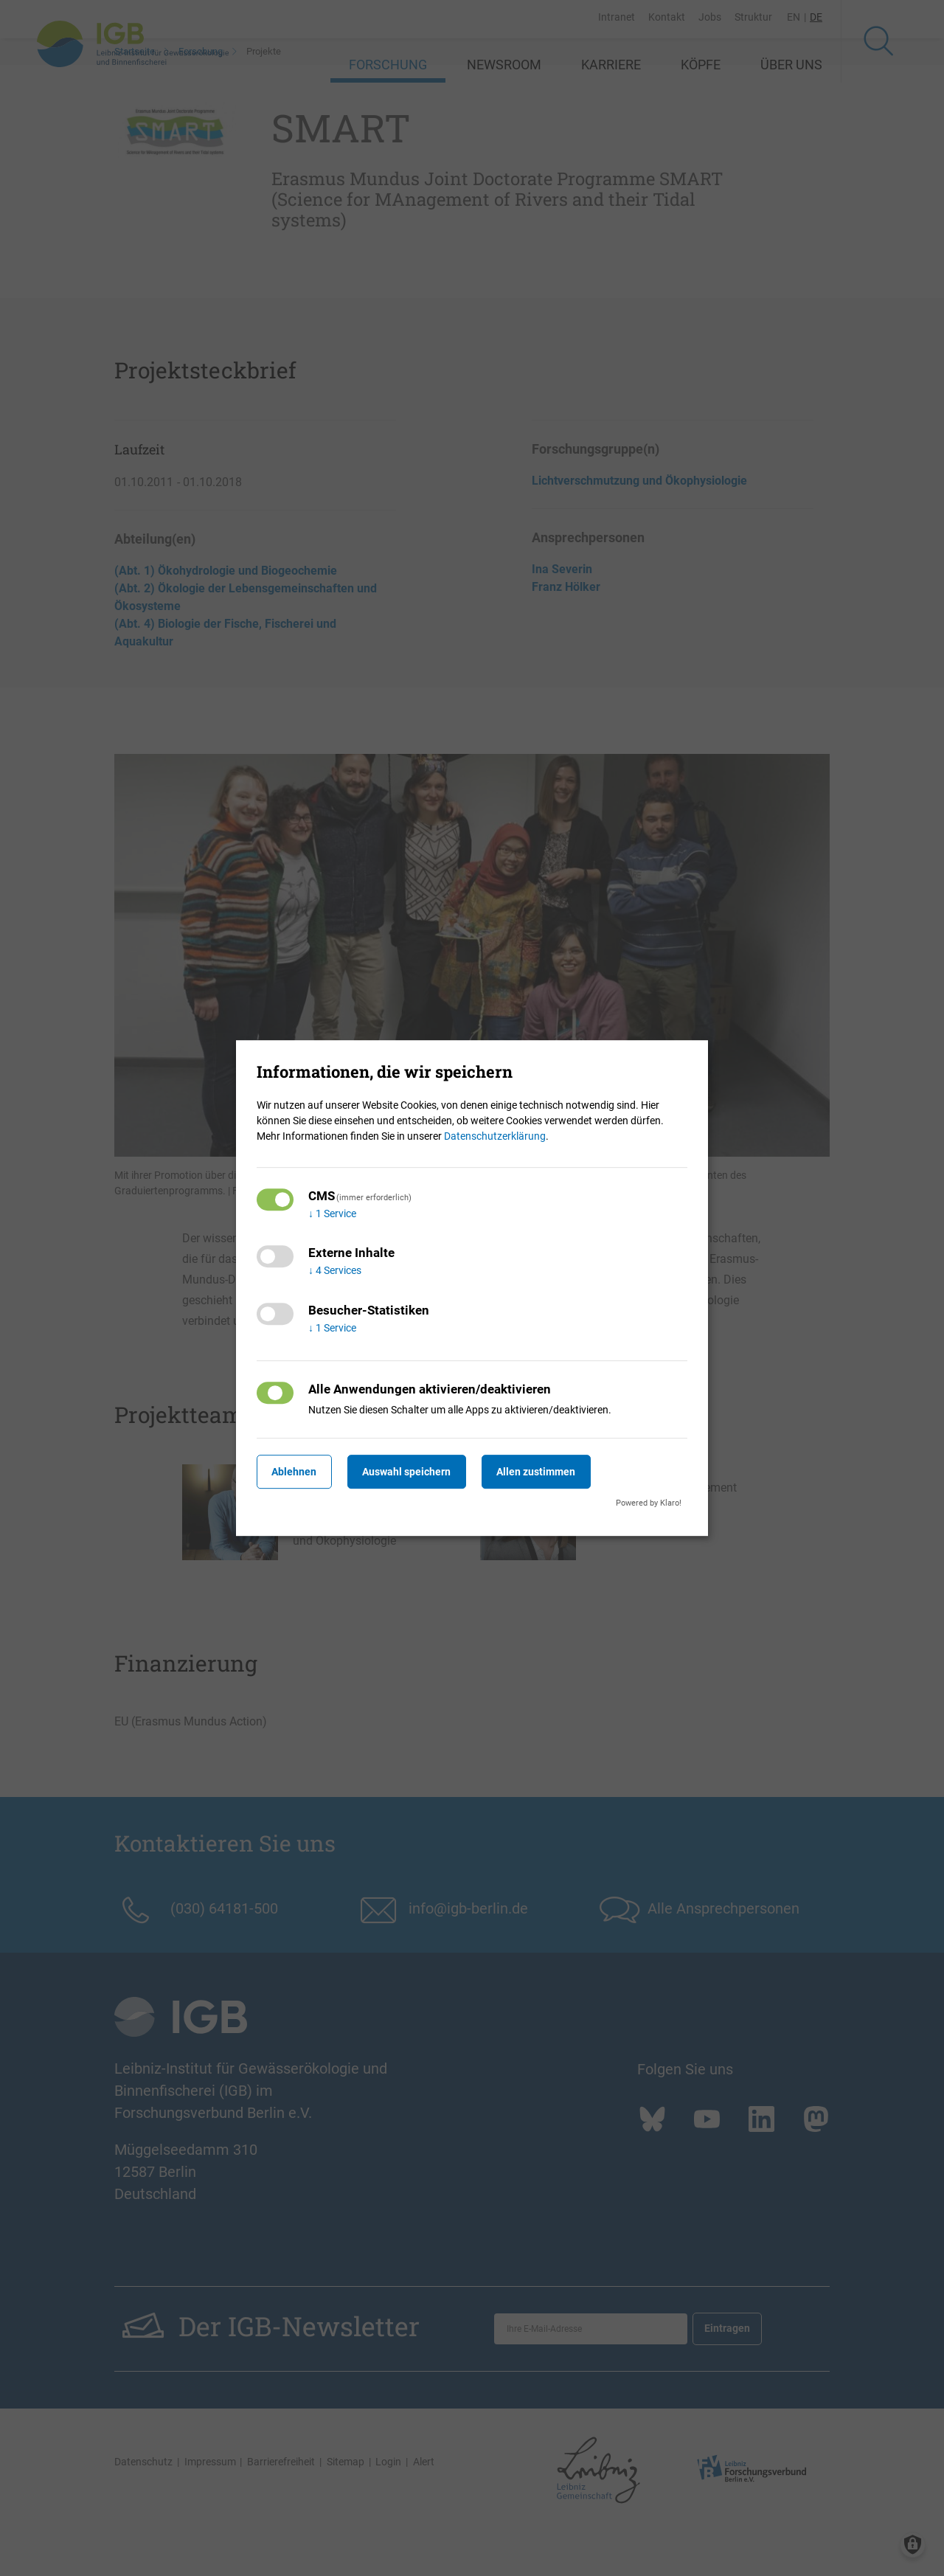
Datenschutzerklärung (495, 1136)
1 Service (332, 1213)
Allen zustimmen (557, 1472)
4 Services (334, 1271)
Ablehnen (298, 1472)
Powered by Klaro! (648, 1503)
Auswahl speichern (419, 1472)
